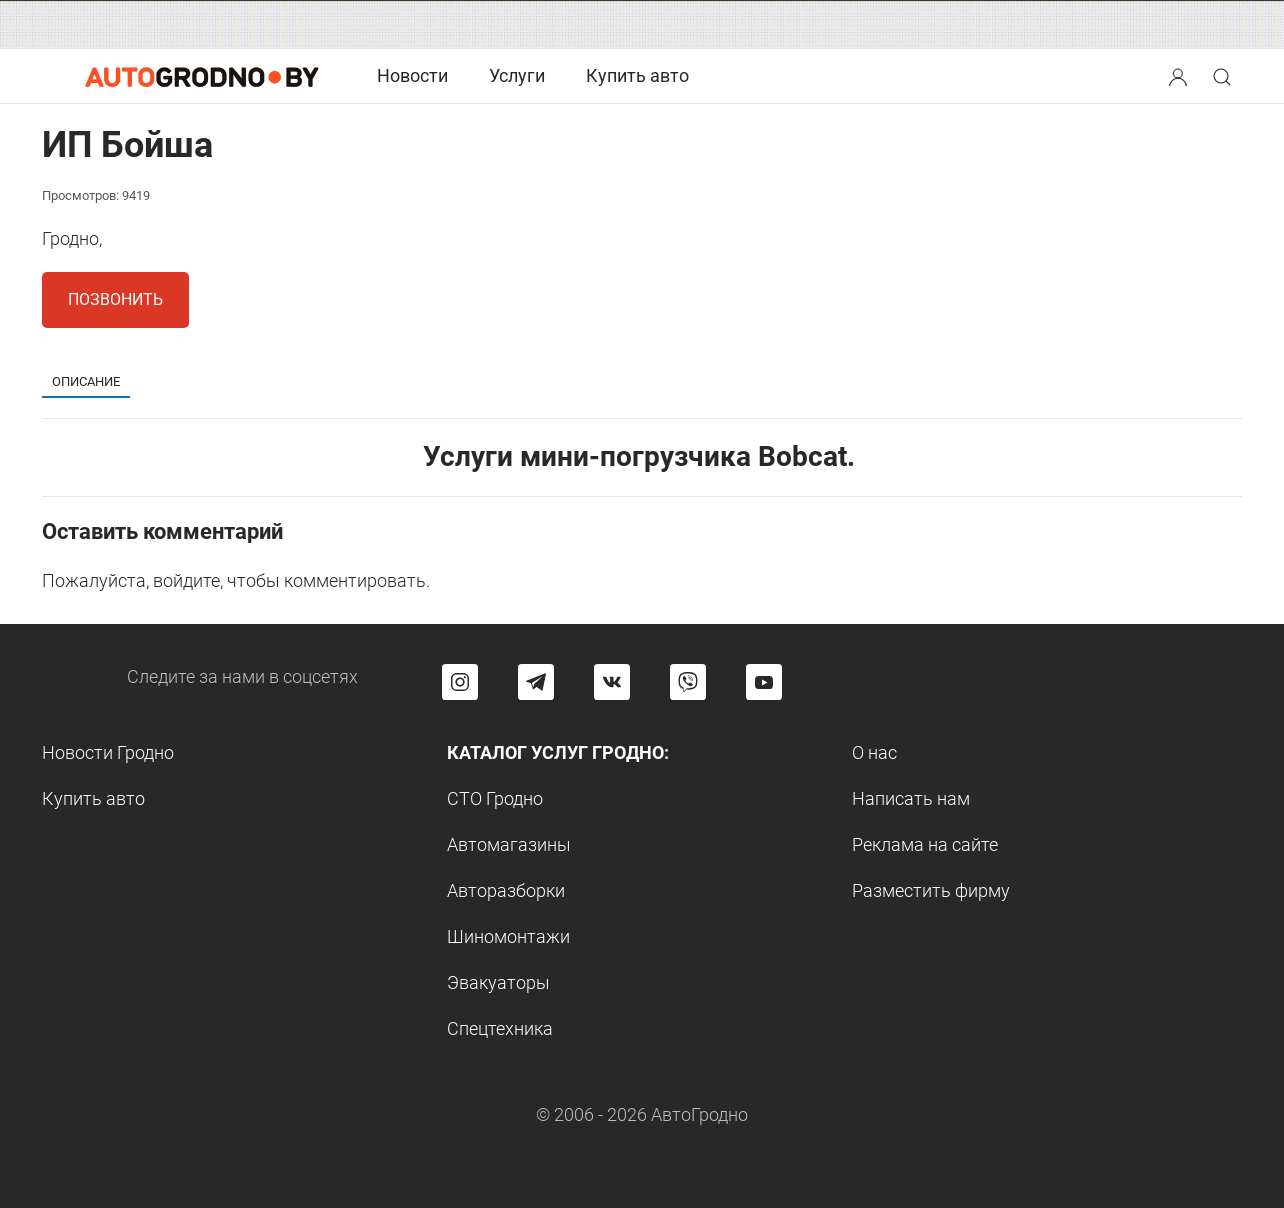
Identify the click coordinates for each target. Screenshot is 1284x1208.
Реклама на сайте (925, 844)
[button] (1180, 74)
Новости (412, 75)
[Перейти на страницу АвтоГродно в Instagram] (460, 682)
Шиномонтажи (508, 936)
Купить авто (637, 75)
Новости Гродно (108, 752)
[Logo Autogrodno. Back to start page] (202, 75)
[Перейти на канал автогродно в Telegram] (536, 682)
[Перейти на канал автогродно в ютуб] (764, 682)
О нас (874, 752)
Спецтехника (500, 1028)
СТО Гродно (495, 798)
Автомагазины (509, 844)
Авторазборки (506, 890)
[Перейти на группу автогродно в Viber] (688, 682)
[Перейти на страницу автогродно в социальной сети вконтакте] (612, 682)
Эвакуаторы (498, 982)
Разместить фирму (931, 890)
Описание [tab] (86, 381)
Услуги (517, 75)
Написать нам (911, 798)
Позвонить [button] (115, 299)
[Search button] (1178, 76)
